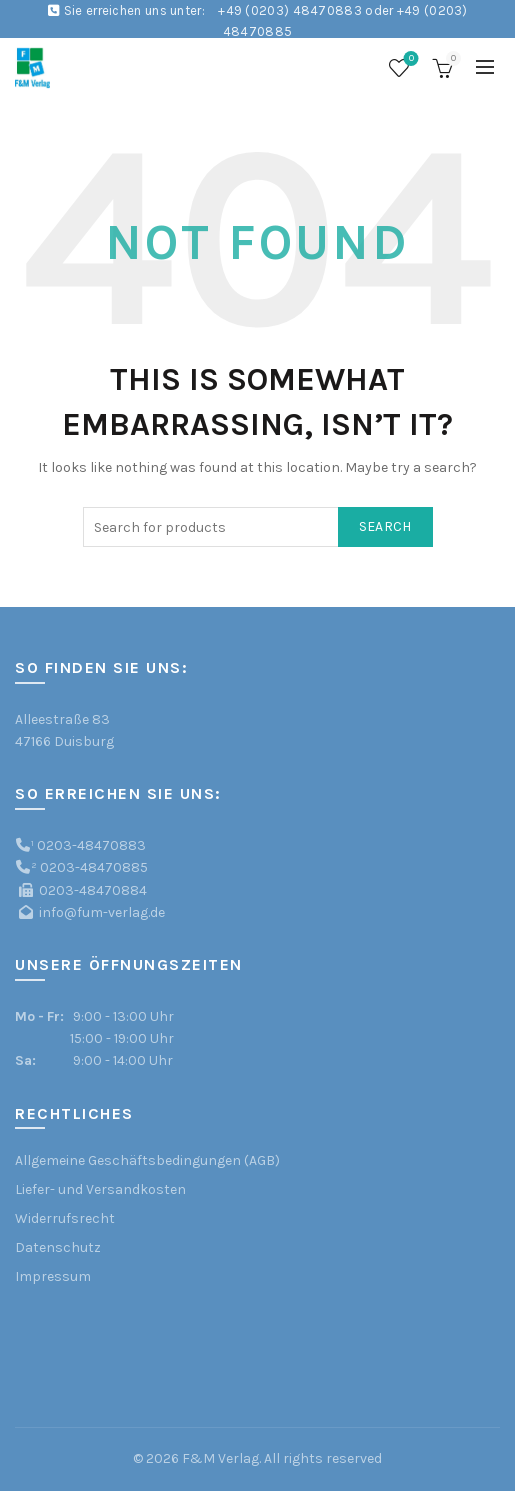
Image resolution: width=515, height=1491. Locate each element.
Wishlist (409, 59)
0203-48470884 (93, 890)
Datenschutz (58, 1247)
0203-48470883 (91, 845)
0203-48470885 (94, 867)
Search (385, 526)
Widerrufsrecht (65, 1218)
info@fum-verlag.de (102, 912)
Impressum (53, 1276)
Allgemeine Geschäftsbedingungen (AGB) (147, 1160)
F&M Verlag (220, 1458)
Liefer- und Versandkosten (100, 1189)
